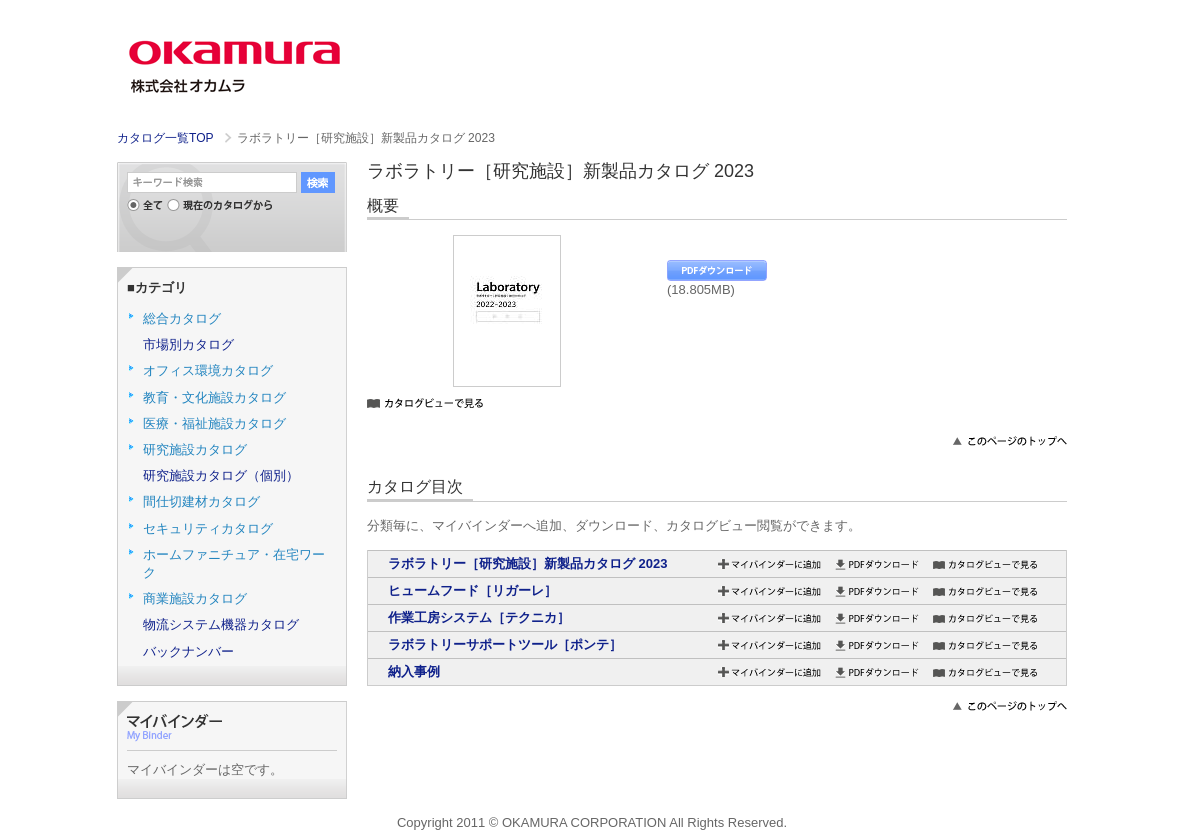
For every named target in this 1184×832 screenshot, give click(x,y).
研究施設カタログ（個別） (221, 475)
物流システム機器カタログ (221, 624)
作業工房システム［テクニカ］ (479, 617)
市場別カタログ (188, 344)
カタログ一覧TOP (165, 138)
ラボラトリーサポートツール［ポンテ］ (505, 644)
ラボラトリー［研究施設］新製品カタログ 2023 (528, 563)
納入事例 (414, 671)
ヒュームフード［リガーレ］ (472, 590)
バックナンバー (188, 651)
